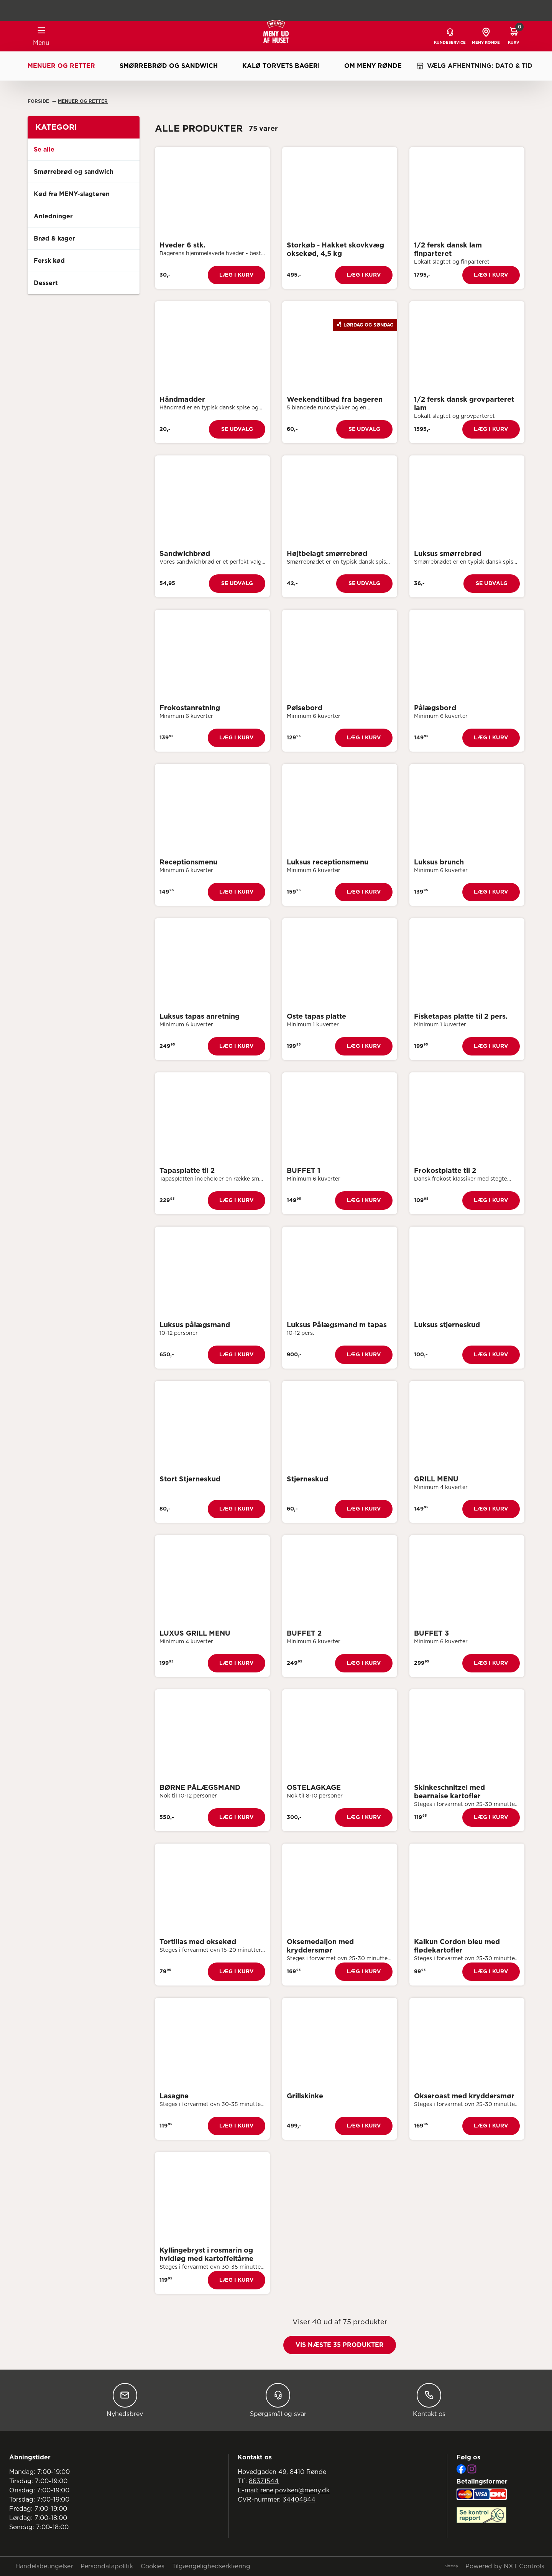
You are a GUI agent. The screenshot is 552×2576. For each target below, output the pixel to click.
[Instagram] (471, 2469)
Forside (39, 101)
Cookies (152, 2566)
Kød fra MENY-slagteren (72, 194)
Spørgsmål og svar (278, 2400)
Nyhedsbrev (125, 2400)
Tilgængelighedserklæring (211, 2566)
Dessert (46, 283)
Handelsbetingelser (44, 2566)
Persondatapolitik (106, 2566)
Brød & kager (54, 239)
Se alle (44, 150)
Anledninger (53, 216)
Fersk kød (49, 261)
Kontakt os (429, 2400)
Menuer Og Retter (83, 101)
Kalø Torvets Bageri (281, 66)
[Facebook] (461, 2469)
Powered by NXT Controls (504, 2566)
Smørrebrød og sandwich (169, 66)
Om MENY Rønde (373, 66)
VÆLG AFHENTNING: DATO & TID (474, 66)
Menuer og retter (61, 66)
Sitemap (451, 2566)
